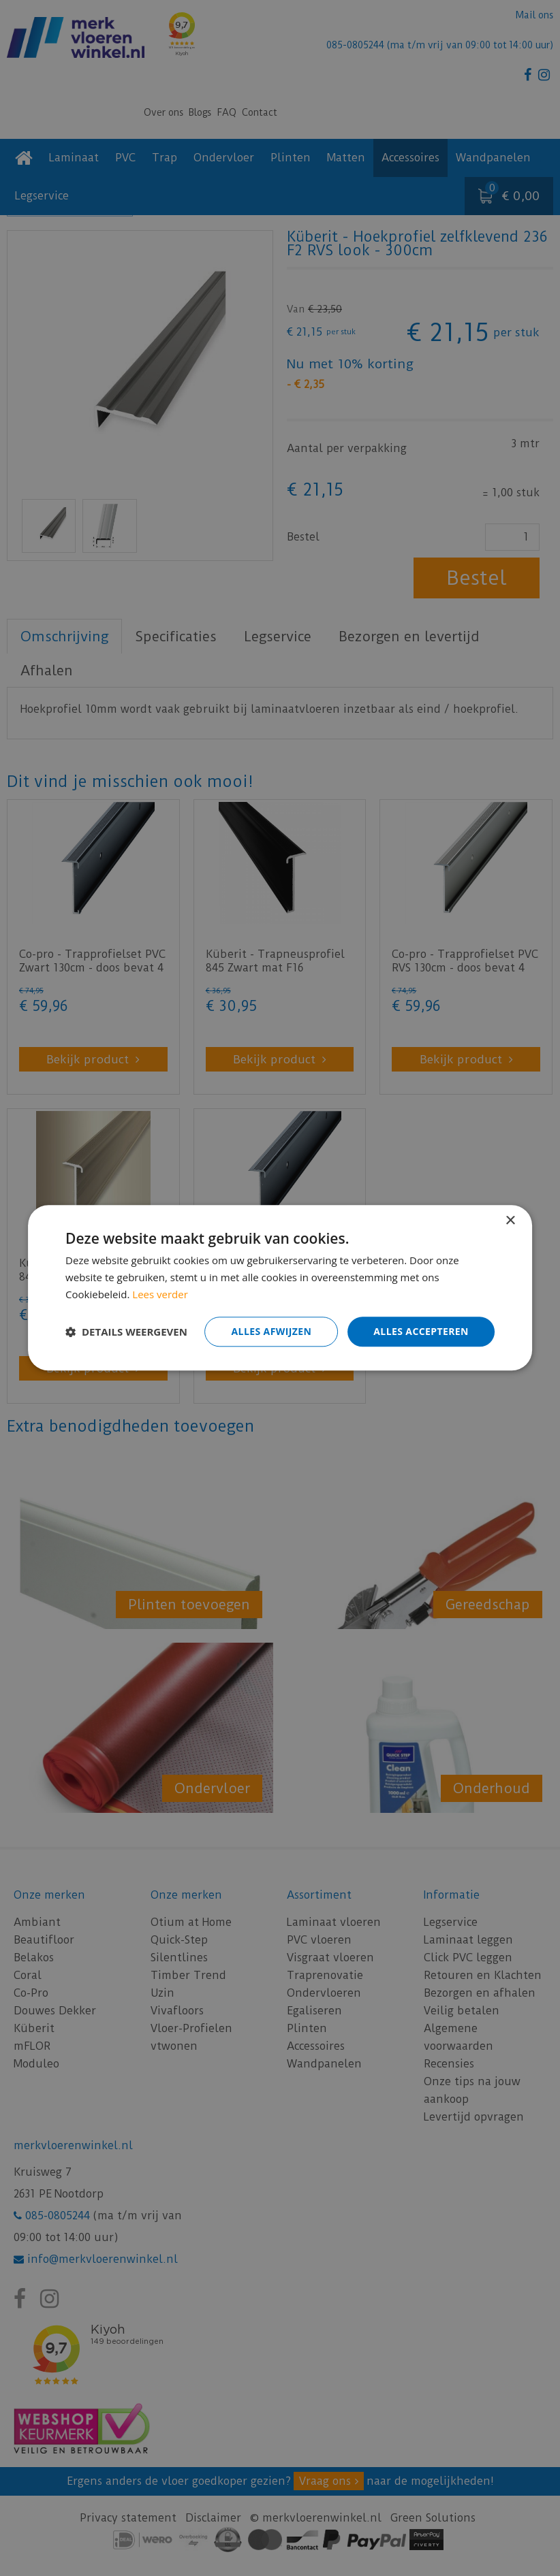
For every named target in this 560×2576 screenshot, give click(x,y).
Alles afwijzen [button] (272, 1331)
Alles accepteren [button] (421, 1331)
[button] (126, 1331)
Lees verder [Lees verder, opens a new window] (160, 1294)
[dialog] (280, 1288)
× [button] (510, 1221)
